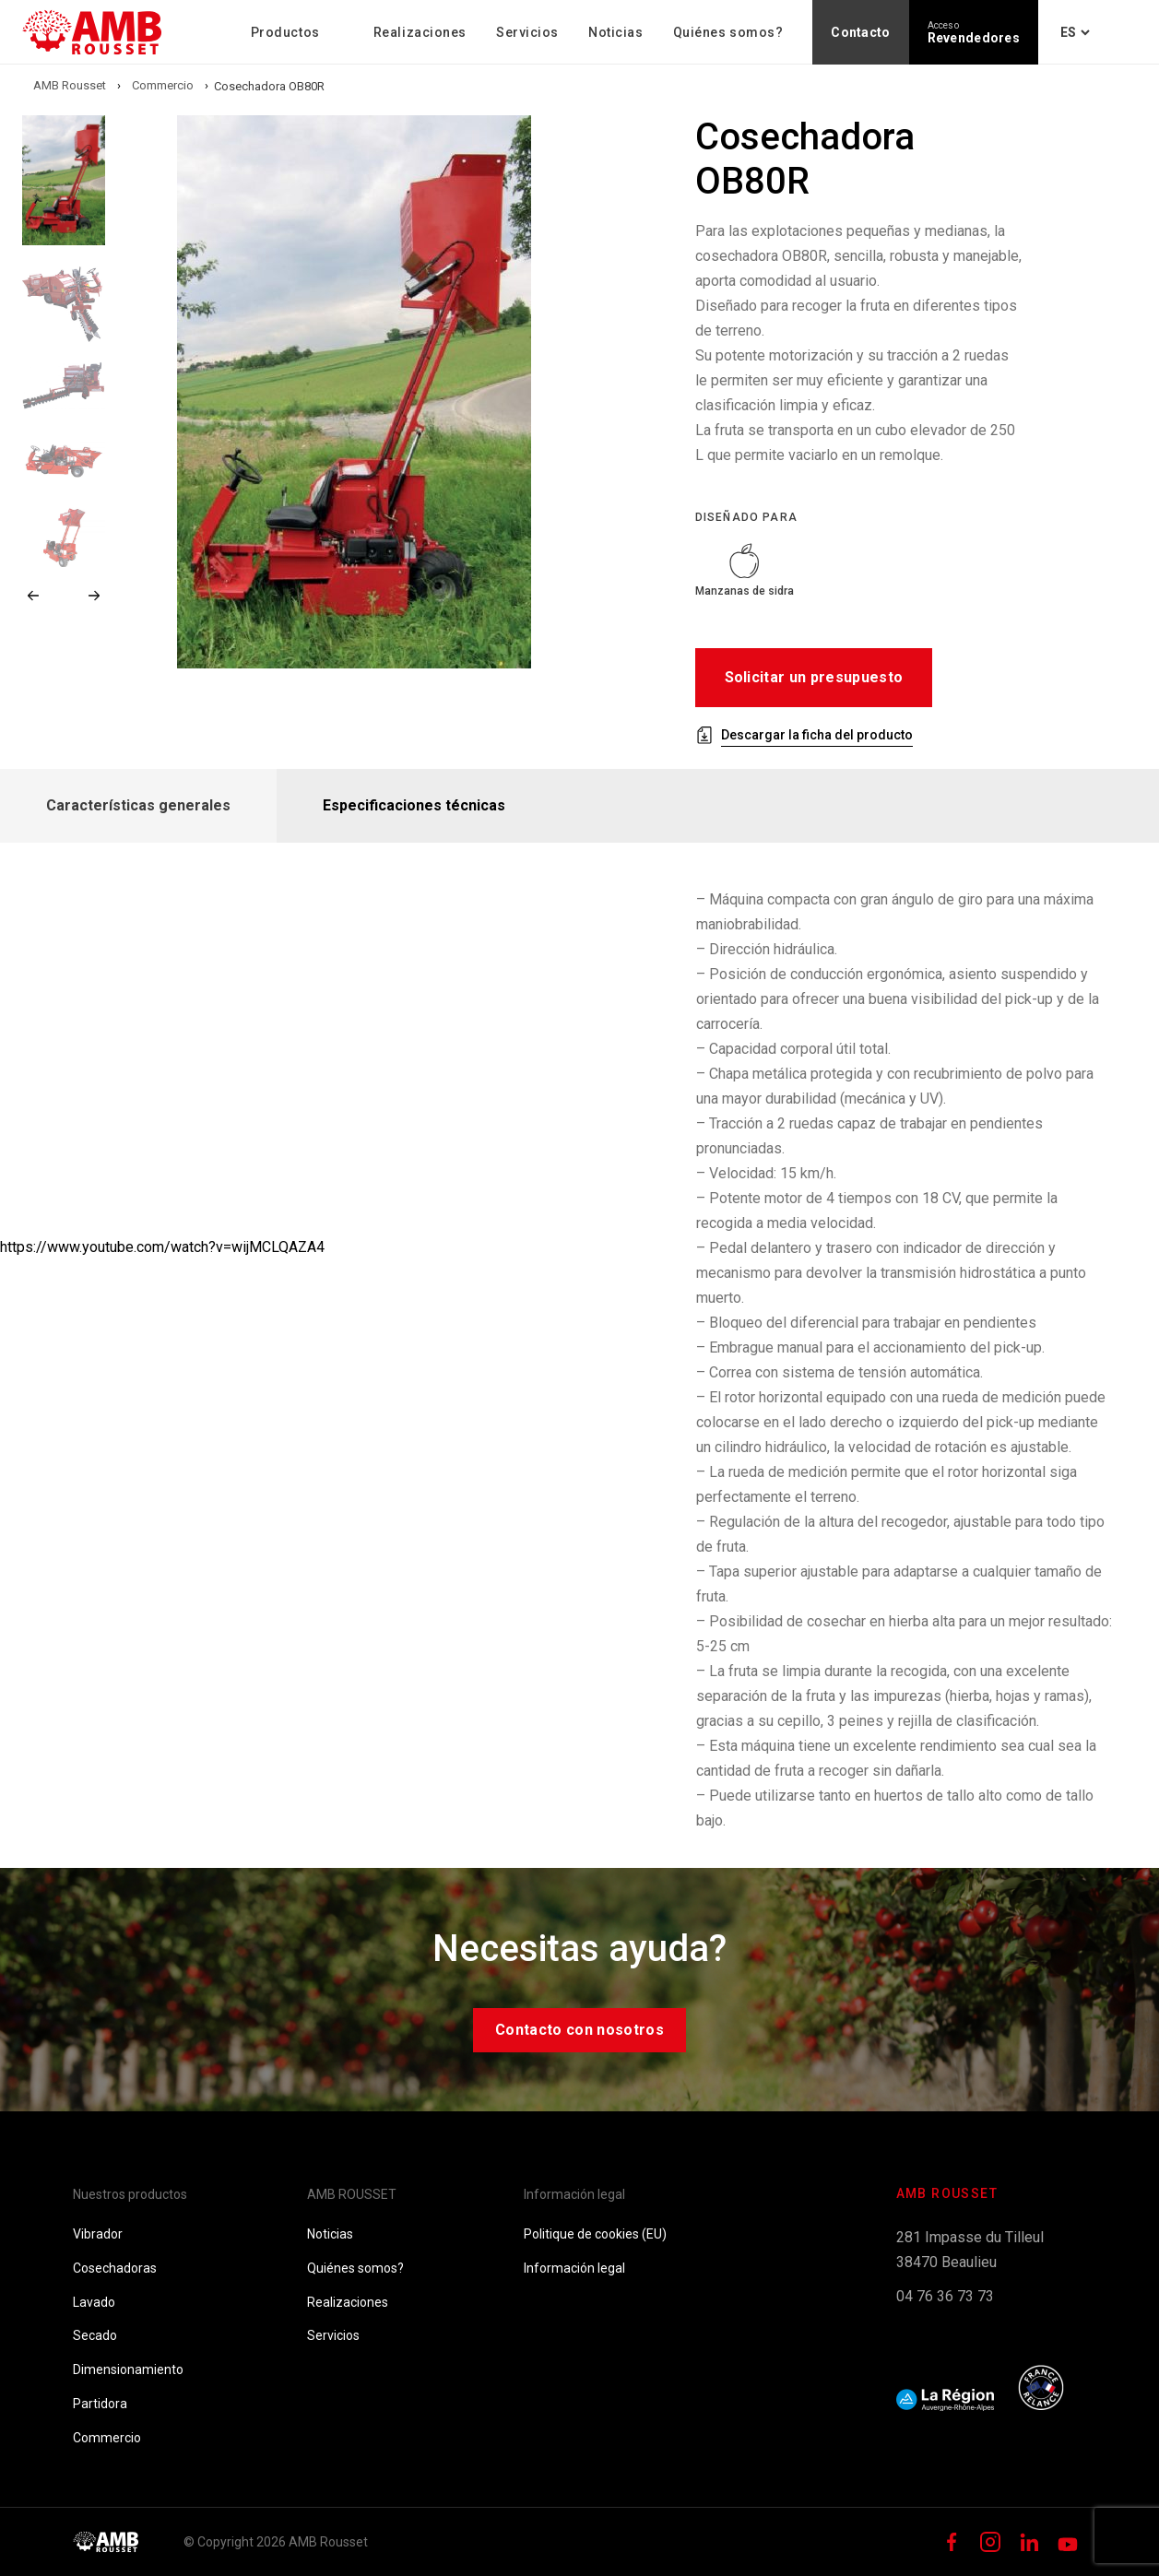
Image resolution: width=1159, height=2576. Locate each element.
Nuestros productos (130, 2194)
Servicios (527, 32)
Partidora (100, 2403)
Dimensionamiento (128, 2369)
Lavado (94, 2302)
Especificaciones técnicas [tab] (414, 805)
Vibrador (98, 2234)
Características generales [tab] (138, 805)
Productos (285, 32)
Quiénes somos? (728, 32)
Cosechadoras (115, 2268)
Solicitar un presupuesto (814, 677)
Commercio (107, 2437)
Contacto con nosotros (579, 2029)
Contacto (860, 32)
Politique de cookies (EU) (595, 2234)
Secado (95, 2335)
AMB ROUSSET (351, 2194)
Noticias (615, 32)
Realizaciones (420, 32)
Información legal (574, 2194)
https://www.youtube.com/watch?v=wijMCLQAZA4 (162, 1247)
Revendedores (974, 32)
